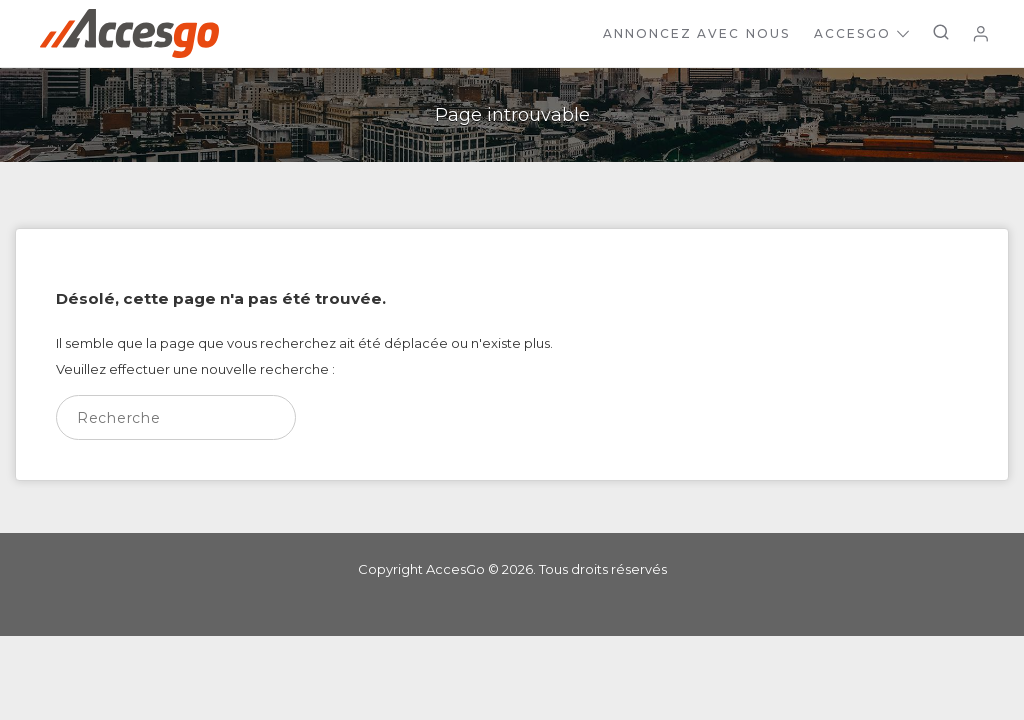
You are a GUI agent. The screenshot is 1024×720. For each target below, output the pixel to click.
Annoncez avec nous (696, 33)
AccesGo (861, 33)
